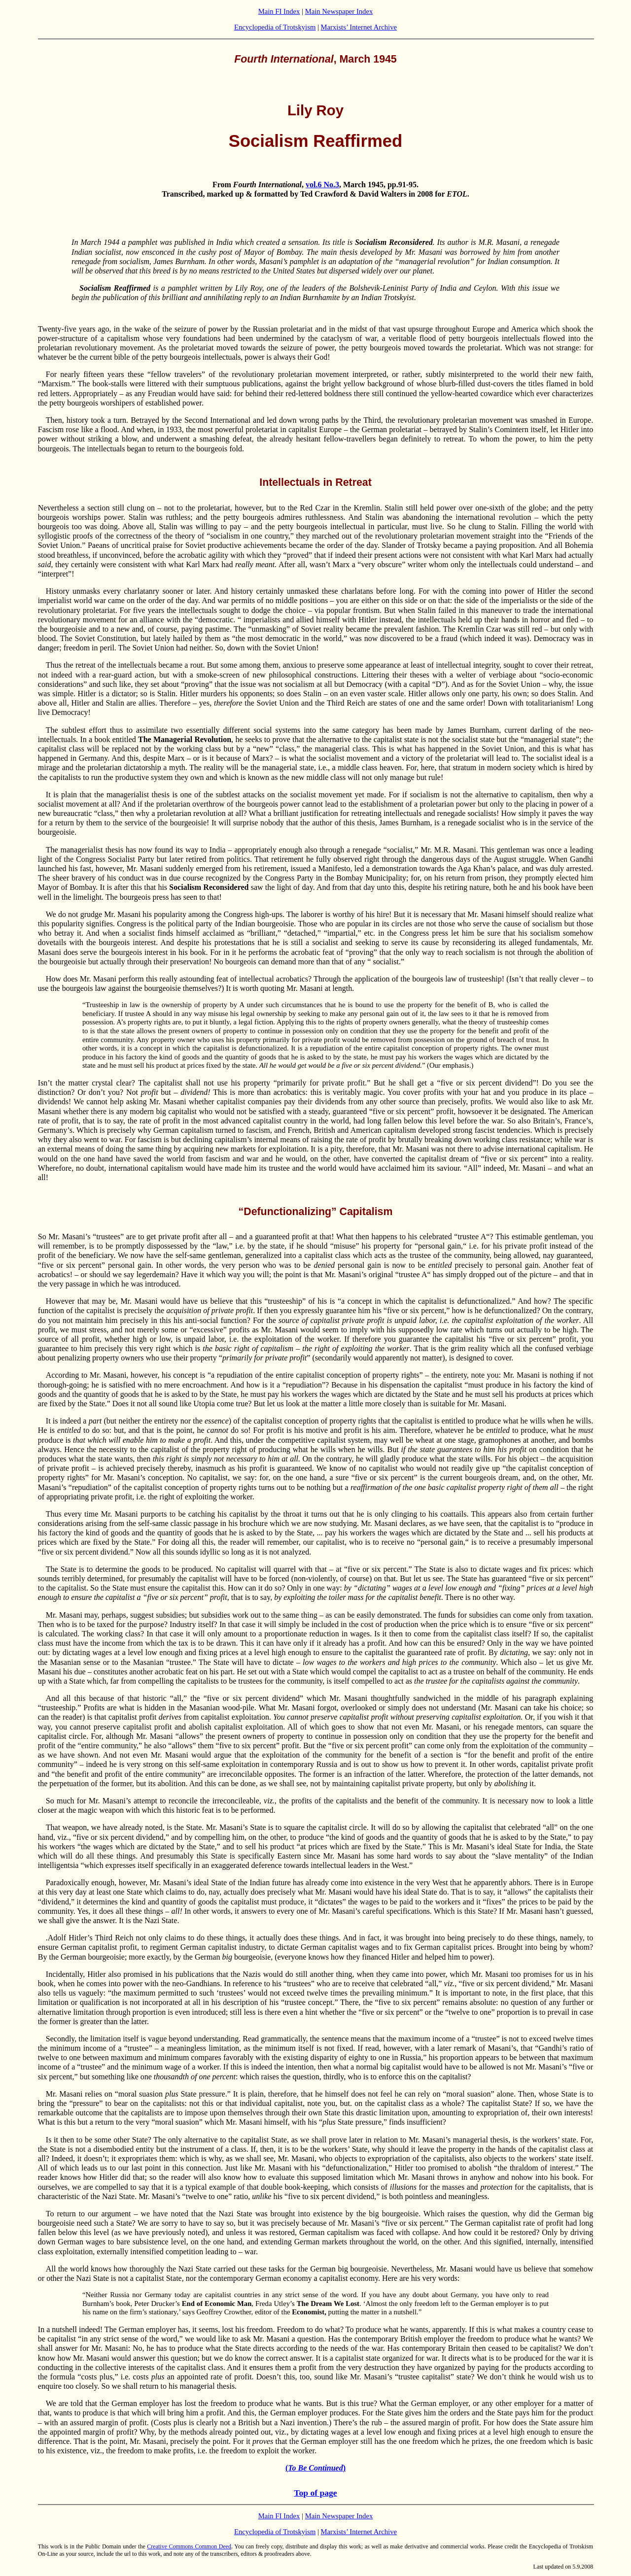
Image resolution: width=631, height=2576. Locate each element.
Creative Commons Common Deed (189, 2546)
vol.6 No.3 (322, 184)
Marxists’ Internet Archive (359, 27)
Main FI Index (279, 11)
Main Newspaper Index (339, 11)
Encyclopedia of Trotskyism (275, 27)
